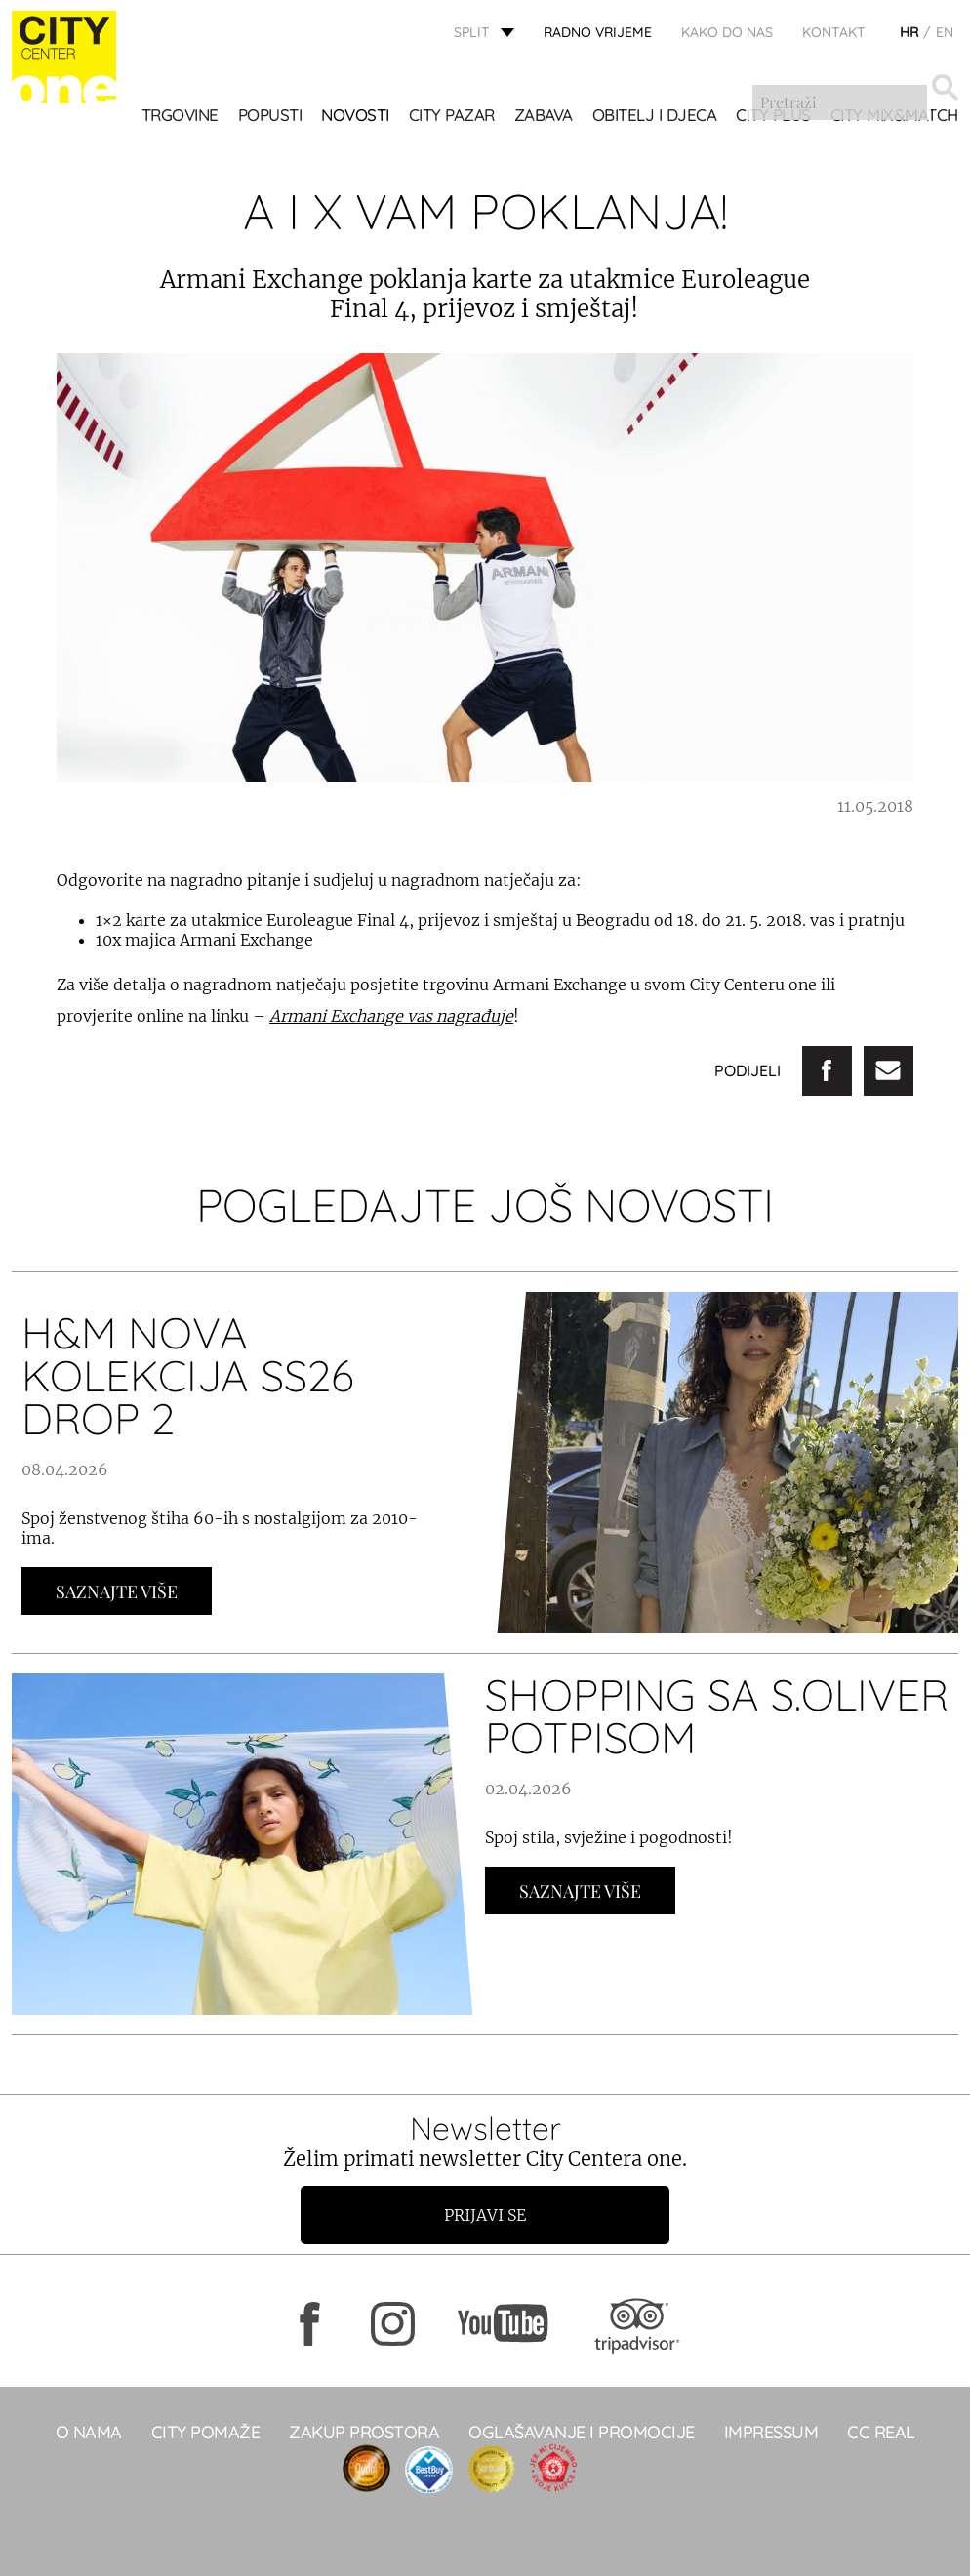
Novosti (355, 116)
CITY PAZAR (452, 116)
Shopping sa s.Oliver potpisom (717, 1716)
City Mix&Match (894, 116)
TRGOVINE (180, 116)
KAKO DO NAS (727, 34)
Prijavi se (485, 2215)
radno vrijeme (598, 34)
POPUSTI (270, 116)
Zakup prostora (364, 2432)
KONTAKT (834, 34)
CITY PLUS (773, 116)
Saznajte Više (117, 1591)
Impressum (771, 2432)
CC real (881, 2432)
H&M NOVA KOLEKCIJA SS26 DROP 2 (187, 1375)
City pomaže (206, 2432)
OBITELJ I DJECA (654, 116)
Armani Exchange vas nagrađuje (391, 1016)
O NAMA (89, 2432)
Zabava (543, 116)
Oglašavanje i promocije (581, 2432)
